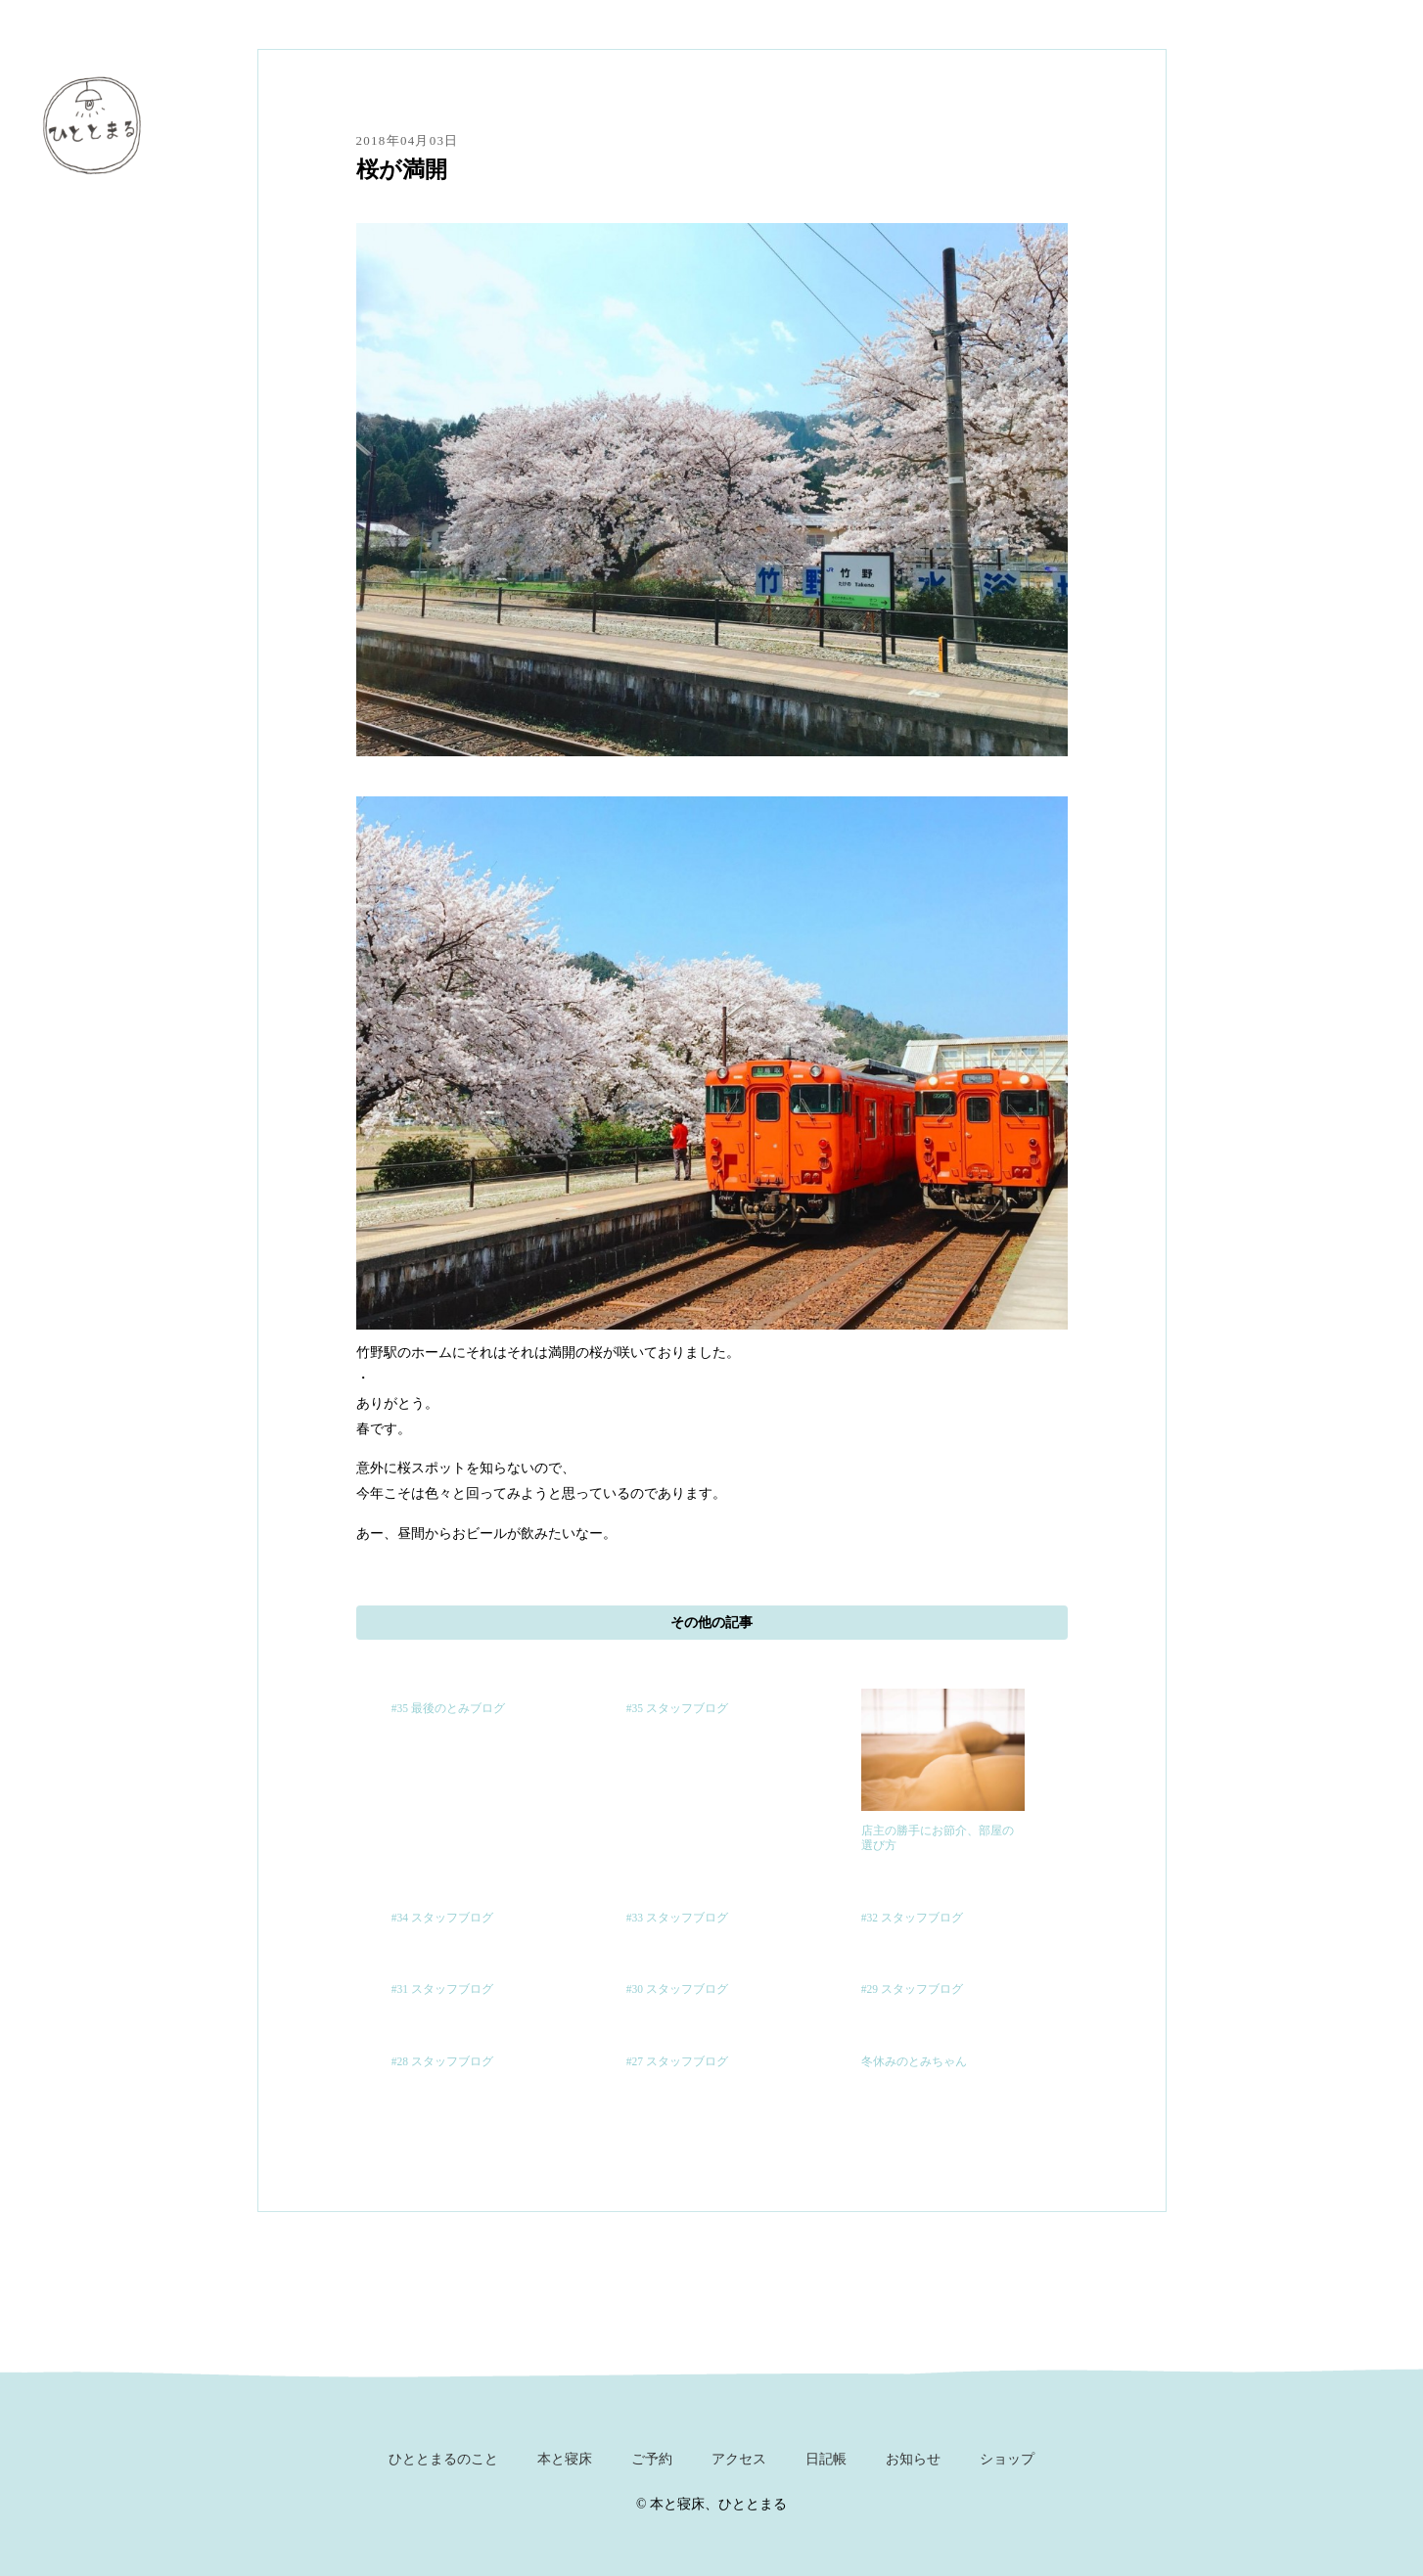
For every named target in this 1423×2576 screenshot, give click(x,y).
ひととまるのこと (443, 2458)
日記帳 (826, 2458)
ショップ (1007, 2458)
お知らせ (913, 2458)
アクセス (739, 2458)
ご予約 (651, 2458)
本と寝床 (564, 2458)
